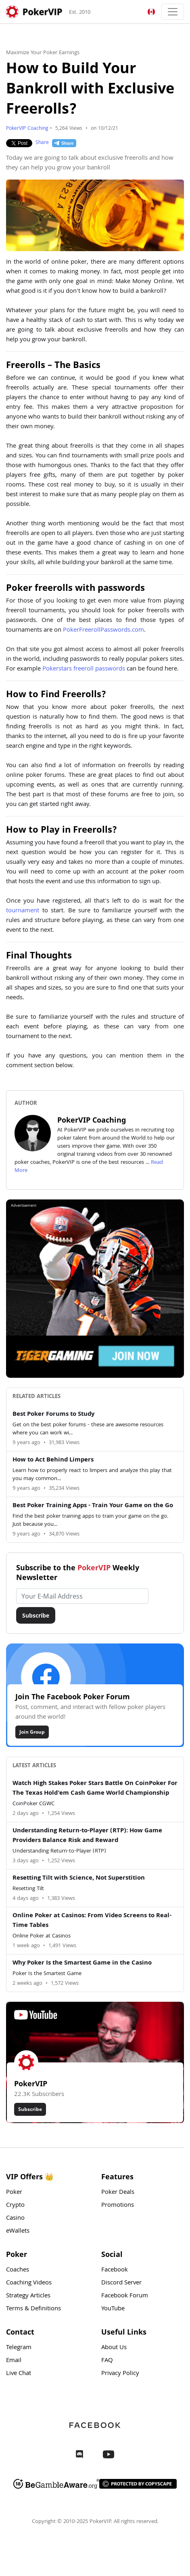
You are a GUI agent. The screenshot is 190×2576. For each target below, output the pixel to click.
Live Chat (18, 2374)
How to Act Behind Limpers (53, 1460)
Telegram (18, 2348)
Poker (14, 2192)
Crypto (15, 2205)
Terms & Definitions (33, 2309)
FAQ (107, 2361)
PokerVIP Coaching (27, 129)
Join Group (32, 1731)
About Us (114, 2348)
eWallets (17, 2231)
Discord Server (121, 2283)
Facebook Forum (124, 2296)
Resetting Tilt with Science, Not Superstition (79, 1878)
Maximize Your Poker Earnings (42, 53)
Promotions (117, 2205)
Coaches (17, 2270)
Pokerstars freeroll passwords (83, 669)
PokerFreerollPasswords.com (103, 630)
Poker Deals (117, 2192)
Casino (15, 2218)
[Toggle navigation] (172, 12)
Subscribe (35, 1615)
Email (13, 2361)
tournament (22, 911)
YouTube (113, 2309)
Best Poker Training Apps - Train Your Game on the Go (93, 1506)
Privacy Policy (120, 2374)
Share (42, 143)
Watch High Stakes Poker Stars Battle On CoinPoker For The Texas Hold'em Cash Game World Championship (95, 1789)
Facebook (114, 2270)
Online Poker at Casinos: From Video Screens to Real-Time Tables (92, 1921)
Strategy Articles (28, 2296)
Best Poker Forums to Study (53, 1414)
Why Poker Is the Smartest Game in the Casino (82, 1963)
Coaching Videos (29, 2283)
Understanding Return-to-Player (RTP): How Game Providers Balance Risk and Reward (87, 1836)
